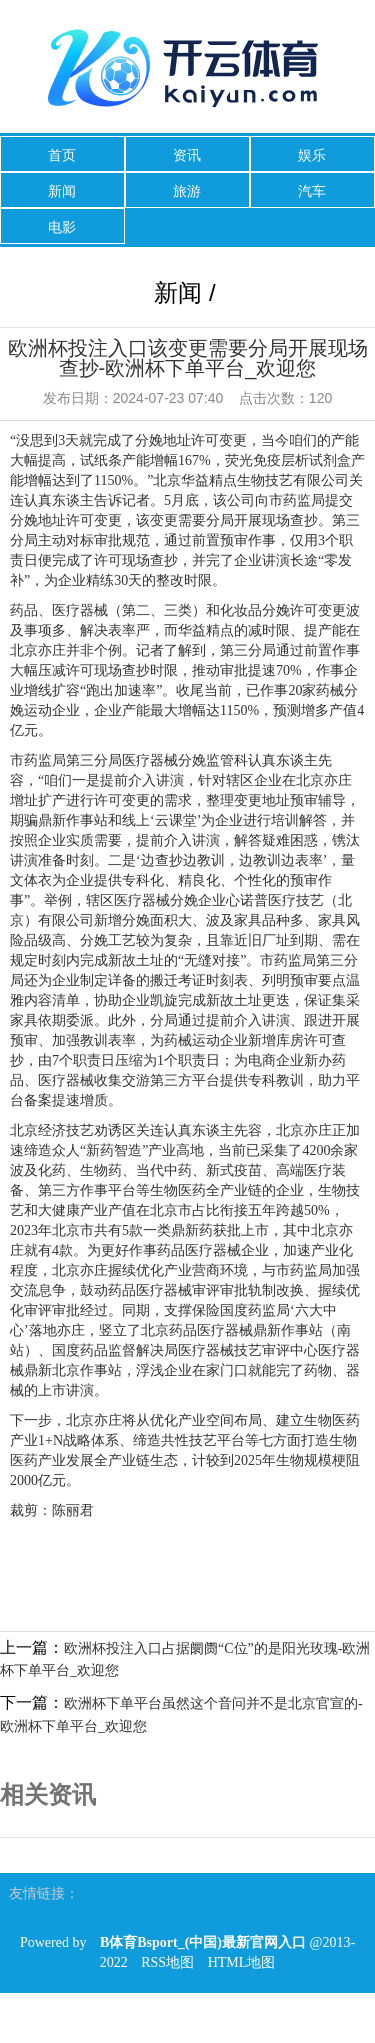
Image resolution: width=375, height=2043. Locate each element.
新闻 (62, 191)
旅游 (187, 191)
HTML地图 (242, 1962)
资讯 (187, 155)
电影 (62, 227)
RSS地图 (167, 1962)
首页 (62, 155)
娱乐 (312, 155)
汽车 (312, 191)
